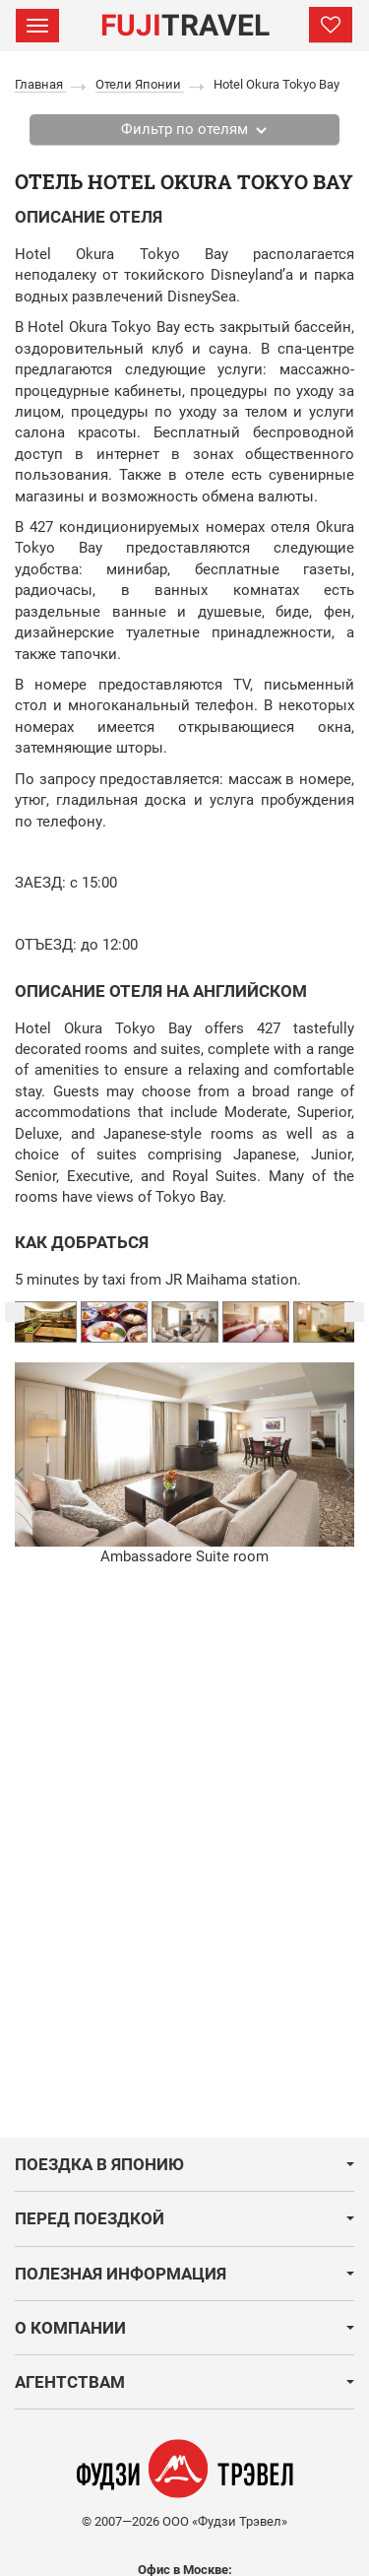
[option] (185, 1322)
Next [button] (354, 1312)
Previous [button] (15, 1312)
